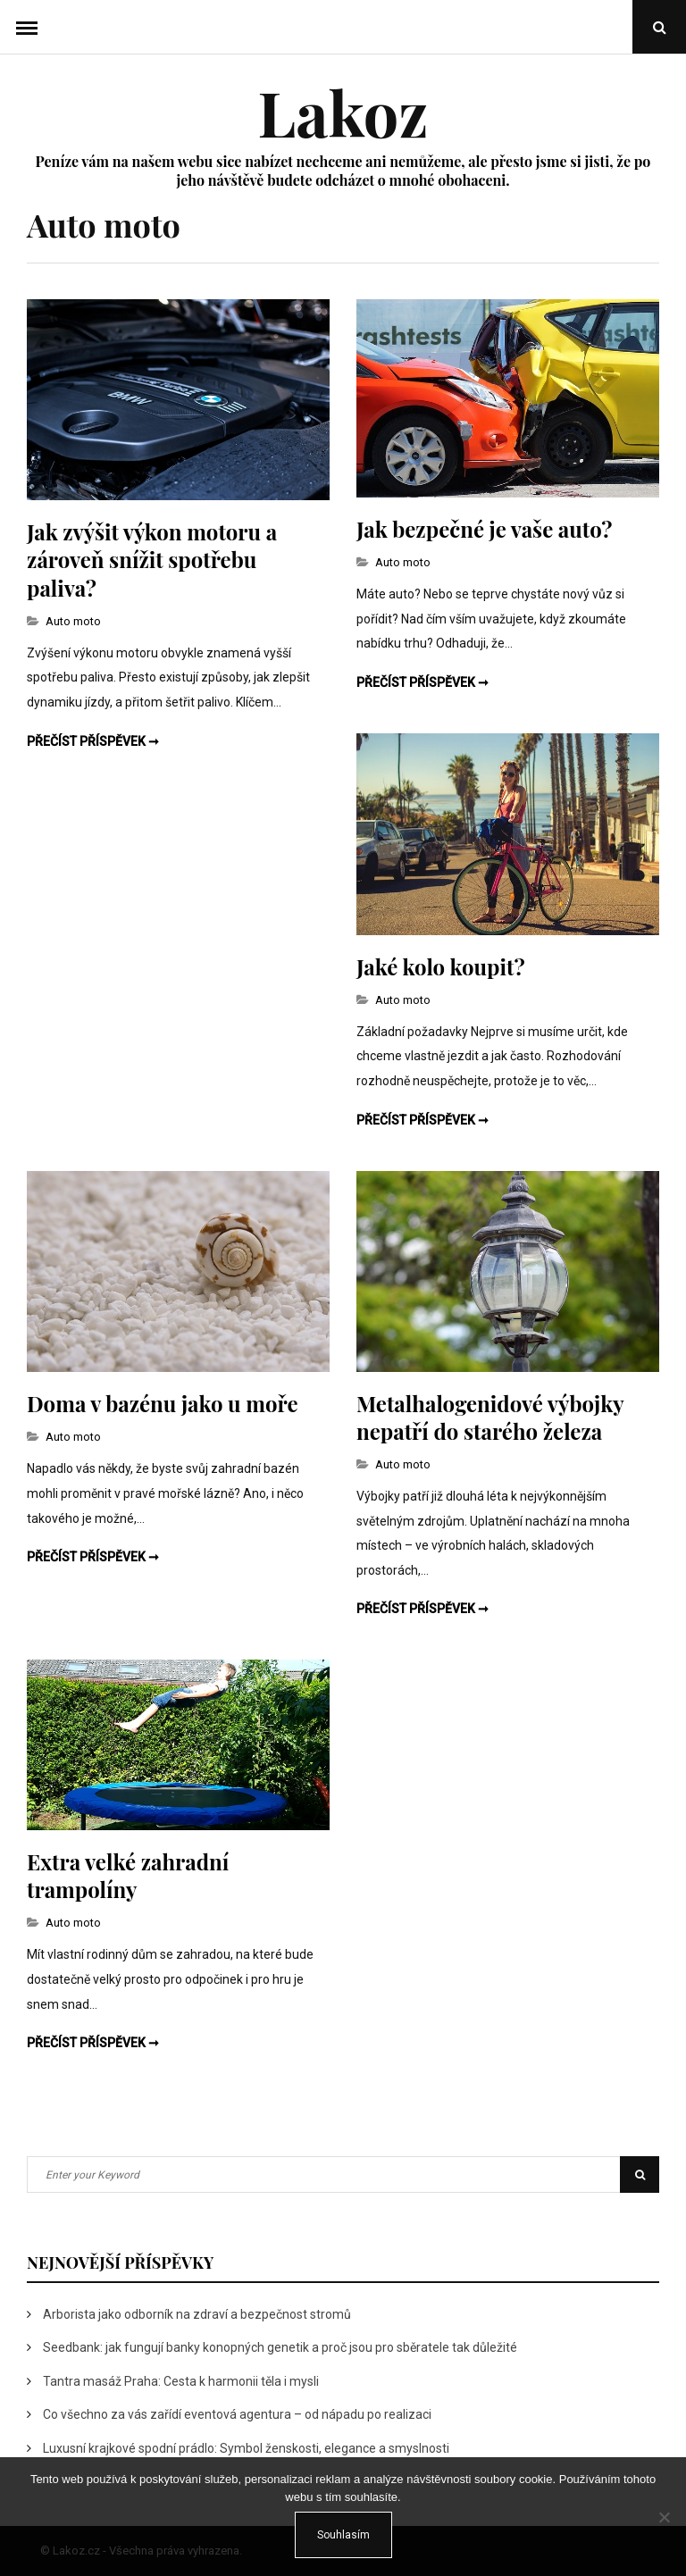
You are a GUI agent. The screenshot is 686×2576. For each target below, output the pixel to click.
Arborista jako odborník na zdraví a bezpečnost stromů (197, 2314)
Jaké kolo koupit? (440, 966)
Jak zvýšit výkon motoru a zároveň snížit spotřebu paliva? (152, 559)
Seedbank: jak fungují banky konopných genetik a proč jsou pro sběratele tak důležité (280, 2347)
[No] (664, 2517)
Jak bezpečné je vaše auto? (484, 528)
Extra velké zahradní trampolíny (128, 1875)
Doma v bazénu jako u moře (162, 1403)
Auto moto (73, 621)
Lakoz (342, 112)
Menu (27, 27)
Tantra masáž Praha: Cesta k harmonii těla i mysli (181, 2381)
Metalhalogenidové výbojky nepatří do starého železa (489, 1417)
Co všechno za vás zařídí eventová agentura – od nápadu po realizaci (237, 2414)
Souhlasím (343, 2535)
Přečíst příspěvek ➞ (93, 741)
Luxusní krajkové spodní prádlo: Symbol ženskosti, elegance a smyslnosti (246, 2448)
